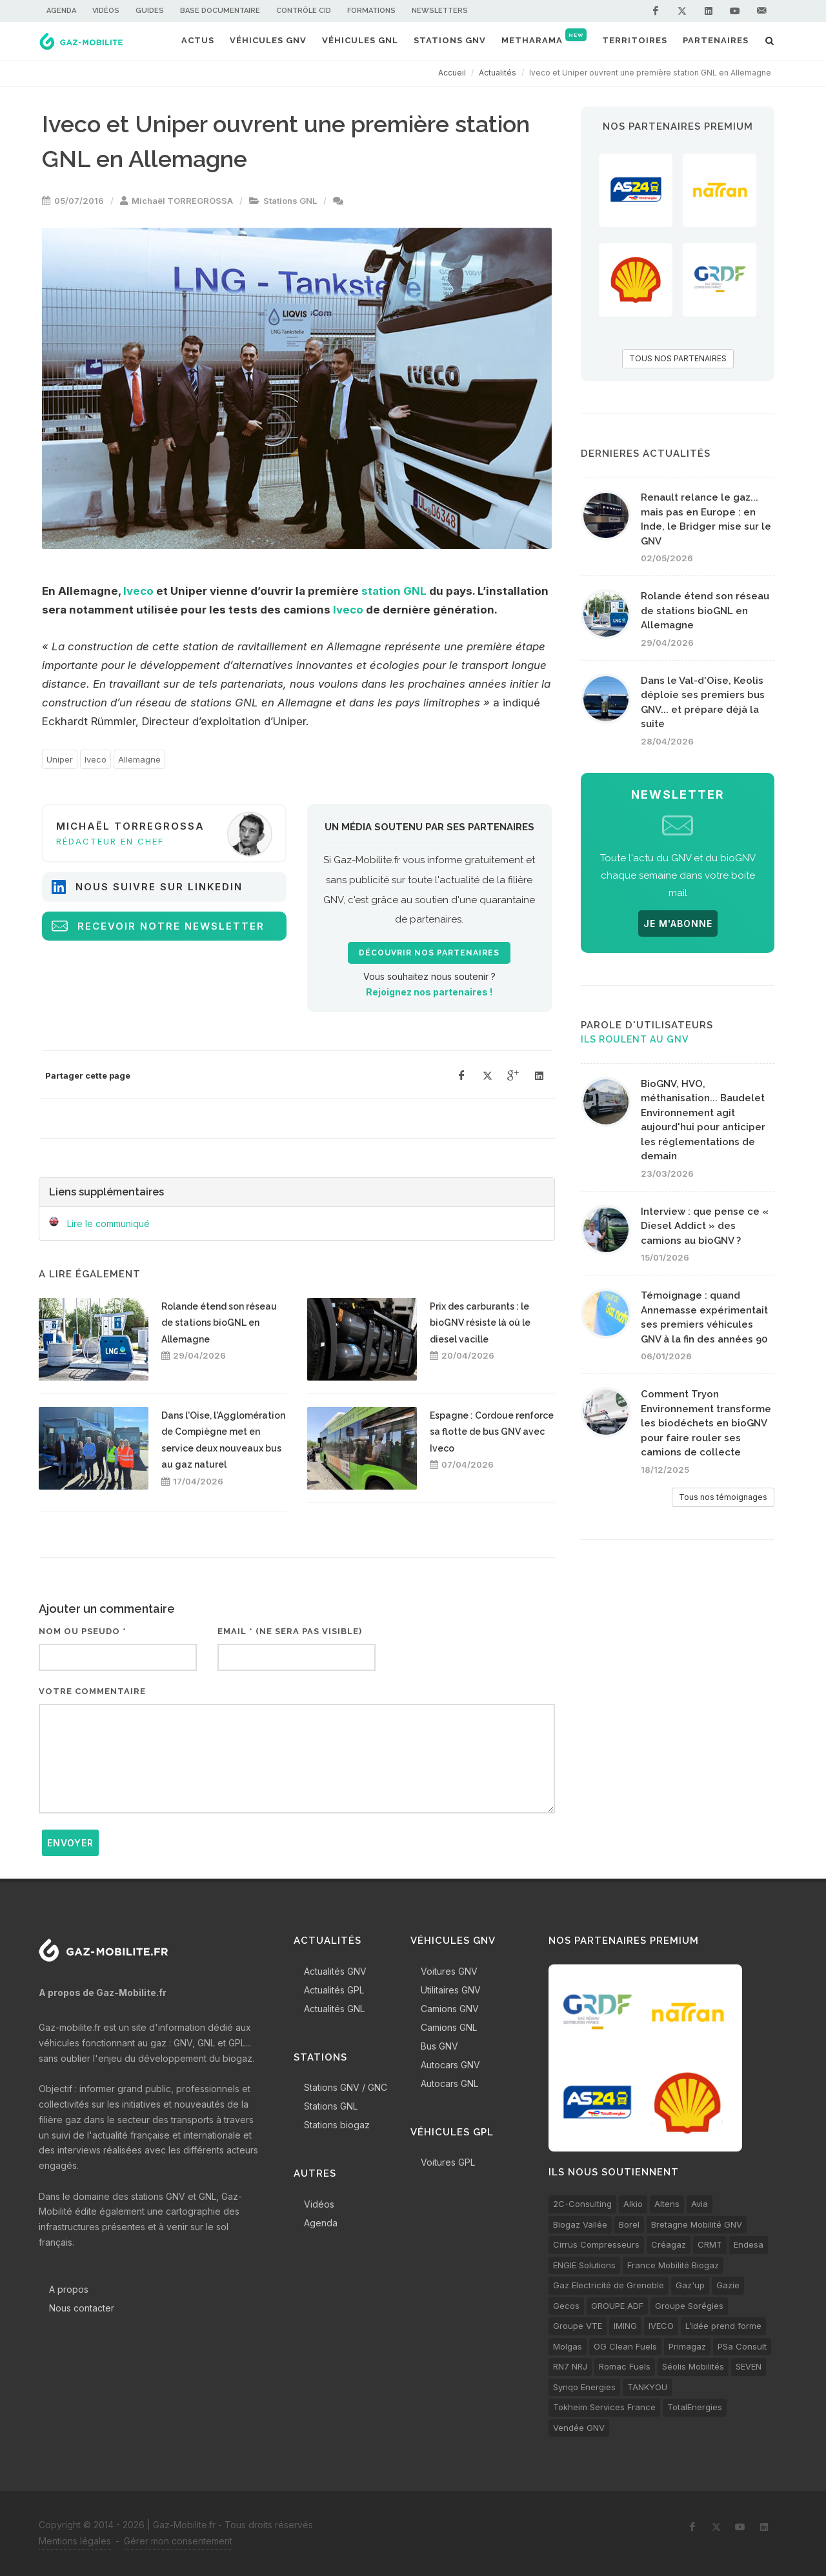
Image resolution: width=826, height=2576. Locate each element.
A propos (68, 2289)
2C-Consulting (582, 2204)
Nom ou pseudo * (82, 1631)
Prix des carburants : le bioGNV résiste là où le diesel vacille (480, 1322)
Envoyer (70, 1842)
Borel (629, 2224)
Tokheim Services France (604, 2407)
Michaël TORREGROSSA (182, 200)
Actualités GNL (334, 2008)
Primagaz (687, 2346)
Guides (150, 10)
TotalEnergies (694, 2407)
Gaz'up (690, 2285)
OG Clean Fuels (625, 2346)
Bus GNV (439, 2046)
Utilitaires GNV (451, 1989)
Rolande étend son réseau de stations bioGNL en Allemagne (219, 1322)
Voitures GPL (448, 2162)
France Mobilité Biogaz (673, 2265)
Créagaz (668, 2244)
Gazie (728, 2285)
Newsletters (440, 10)
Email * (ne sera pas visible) (289, 1631)
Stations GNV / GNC (345, 2087)
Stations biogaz (337, 2124)
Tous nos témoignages (723, 1497)
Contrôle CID (303, 10)
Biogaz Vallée (580, 2224)
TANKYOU (647, 2387)
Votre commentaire (92, 1691)
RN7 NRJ (570, 2366)
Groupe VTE (577, 2326)
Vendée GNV (579, 2427)
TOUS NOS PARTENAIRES (678, 358)
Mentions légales (75, 2540)
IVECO (661, 2326)
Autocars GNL (449, 2083)
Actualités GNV (335, 1971)
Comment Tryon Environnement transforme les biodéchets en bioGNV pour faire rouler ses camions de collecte (706, 1423)
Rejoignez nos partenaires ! (429, 991)
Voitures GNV (449, 1971)
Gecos (566, 2306)
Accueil (452, 72)
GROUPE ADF (617, 2306)
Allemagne (139, 759)
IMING (625, 2326)
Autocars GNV (450, 2064)
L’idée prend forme (723, 2326)
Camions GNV (450, 2008)
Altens (667, 2204)
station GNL (394, 590)
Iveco (138, 590)
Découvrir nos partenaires (429, 952)
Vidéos (105, 10)
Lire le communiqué (108, 1223)
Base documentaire (220, 10)
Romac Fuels (624, 2366)
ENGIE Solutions (584, 2265)
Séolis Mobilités (693, 2366)
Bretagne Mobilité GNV (696, 2224)
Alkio (633, 2204)
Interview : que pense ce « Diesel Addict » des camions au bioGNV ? (705, 1226)
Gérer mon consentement (178, 2540)
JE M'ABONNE (677, 923)
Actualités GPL (334, 1989)
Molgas (567, 2346)
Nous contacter (81, 2307)
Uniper (59, 759)
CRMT (710, 2244)
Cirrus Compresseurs (596, 2244)
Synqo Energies (584, 2387)
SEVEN (748, 2366)
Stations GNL (290, 200)
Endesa (748, 2244)
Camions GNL (449, 2027)
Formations (371, 10)
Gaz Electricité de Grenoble (608, 2285)
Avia (699, 2204)
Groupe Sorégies (689, 2306)
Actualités (497, 72)
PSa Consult (742, 2346)
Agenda (61, 10)
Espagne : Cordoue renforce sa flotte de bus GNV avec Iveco (492, 1431)
